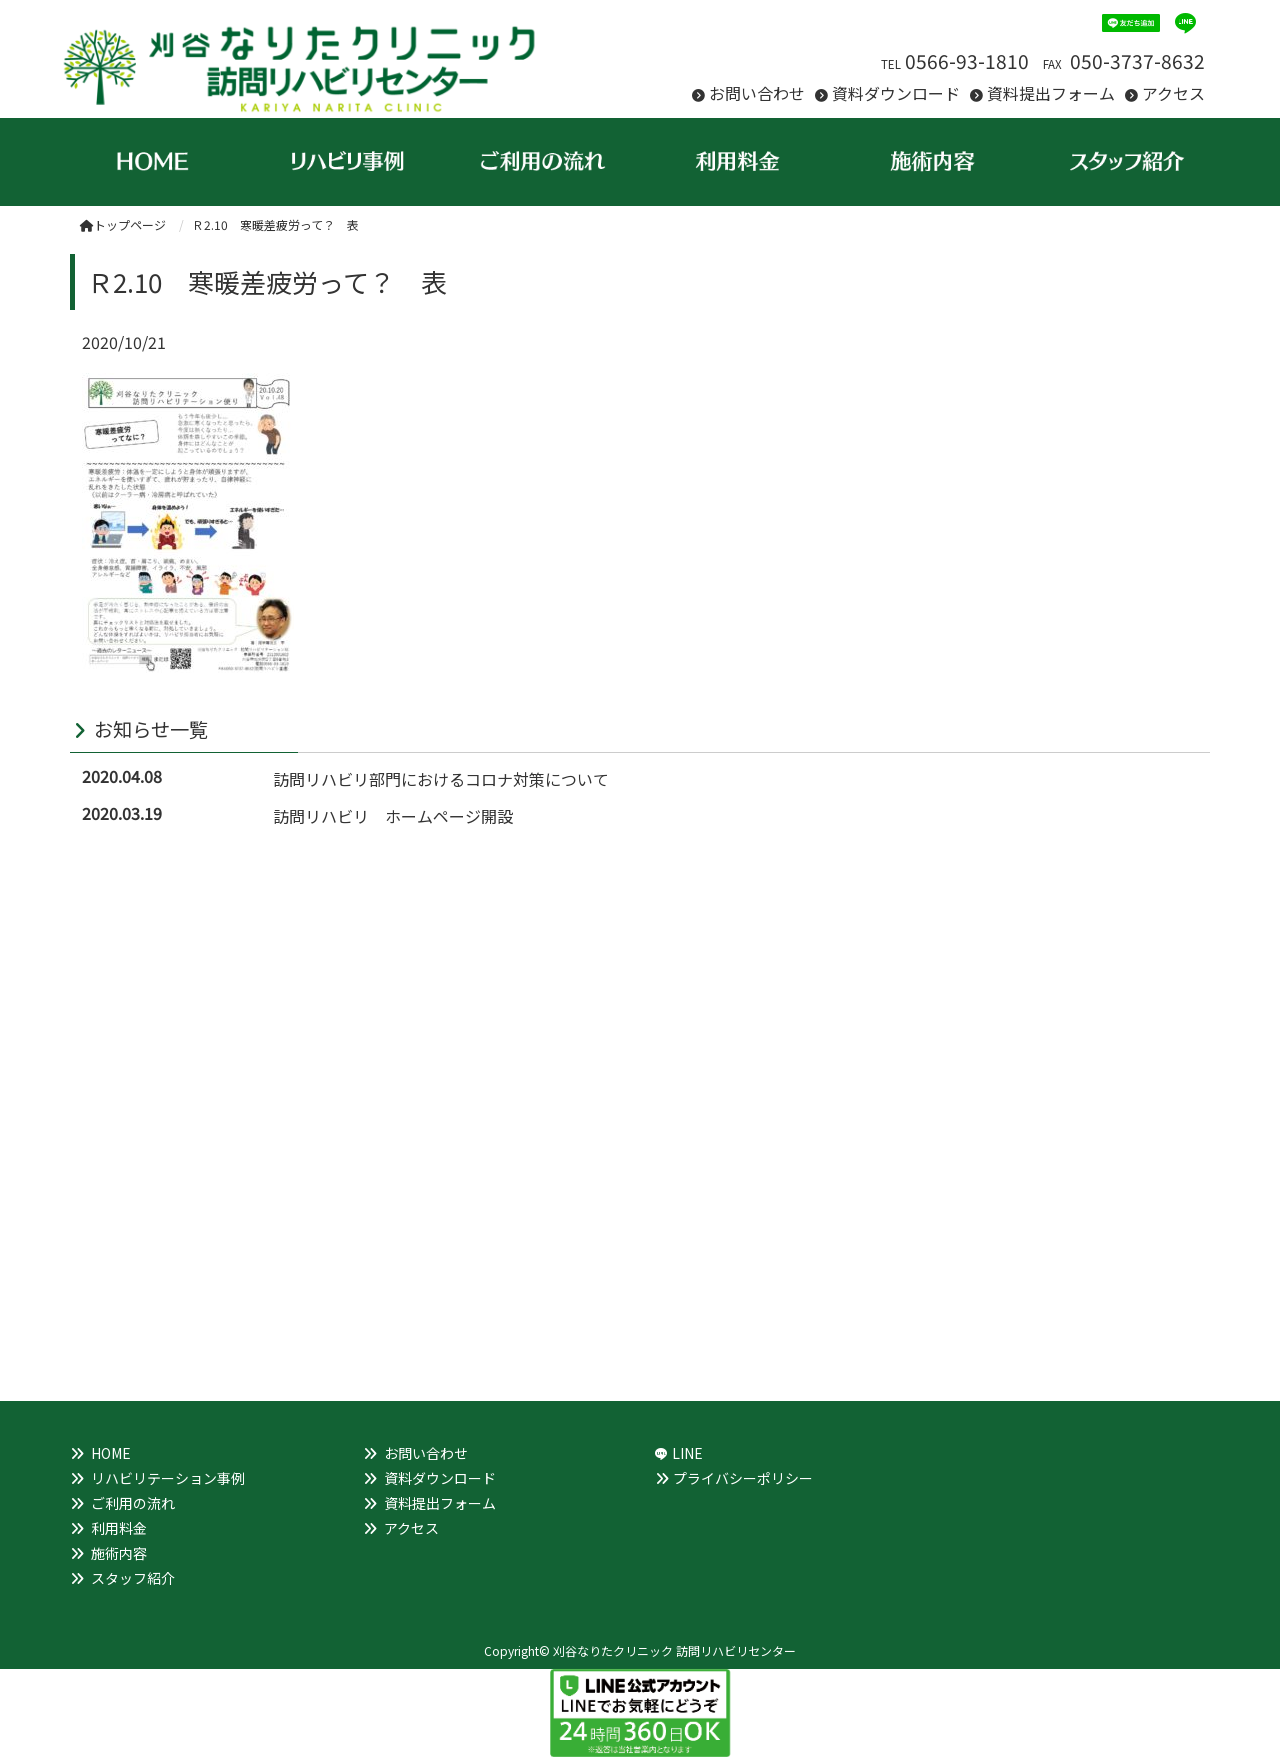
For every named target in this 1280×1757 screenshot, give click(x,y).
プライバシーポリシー (743, 1478)
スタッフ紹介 (133, 1578)
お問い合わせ (757, 93)
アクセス (1173, 93)
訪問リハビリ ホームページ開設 (393, 816)
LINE (687, 1453)
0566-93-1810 (967, 61)
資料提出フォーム (1051, 93)
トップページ (123, 224)
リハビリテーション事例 (168, 1478)
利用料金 (119, 1528)
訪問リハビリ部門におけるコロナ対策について (441, 779)
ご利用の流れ (133, 1503)
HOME (111, 1453)
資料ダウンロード (896, 93)
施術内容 (119, 1553)
